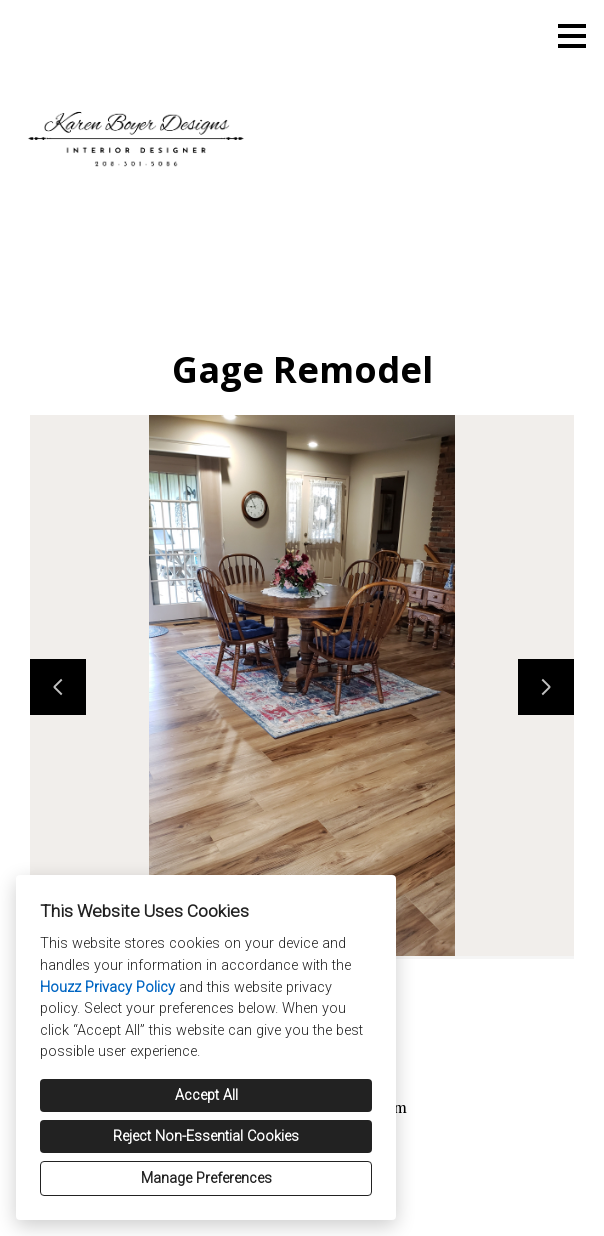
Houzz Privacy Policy (107, 987)
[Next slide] (546, 687)
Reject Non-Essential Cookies (206, 1136)
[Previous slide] (58, 687)
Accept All (206, 1095)
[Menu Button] (572, 36)
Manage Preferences (206, 1178)
